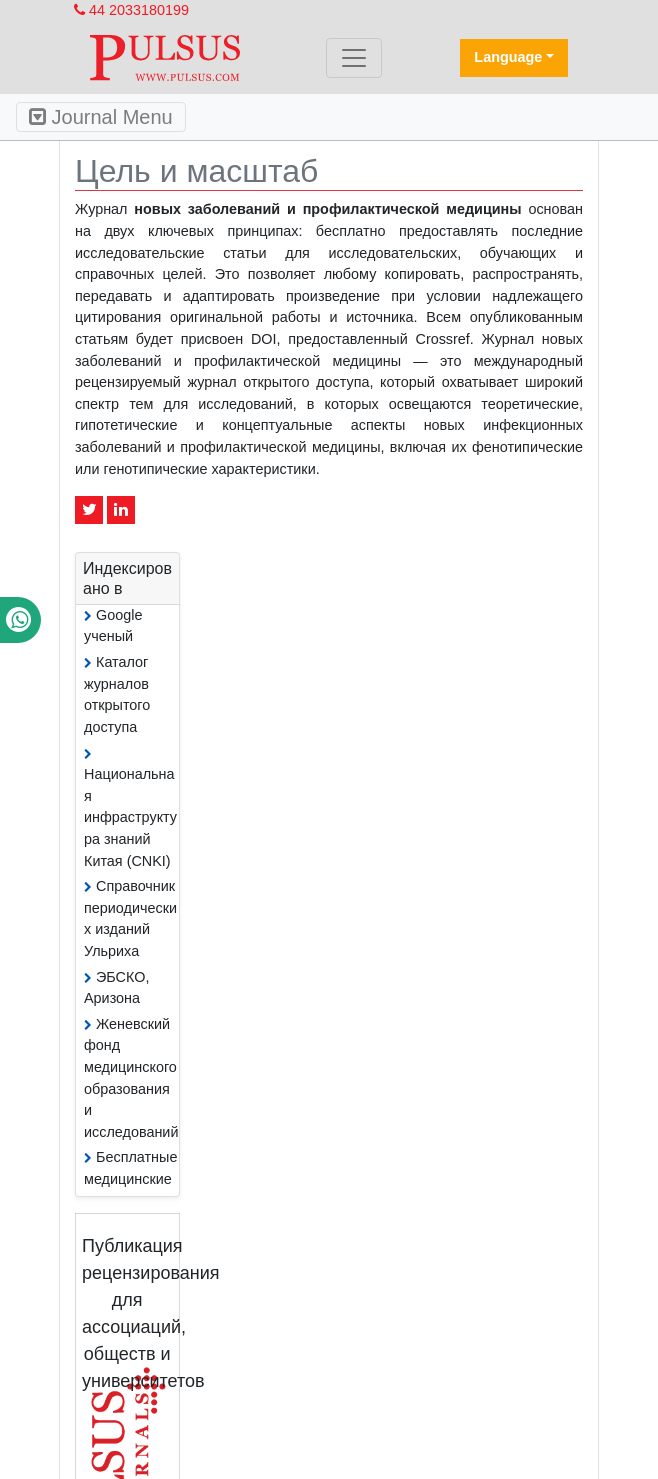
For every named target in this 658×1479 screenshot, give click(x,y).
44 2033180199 (131, 10)
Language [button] (508, 57)
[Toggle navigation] (354, 58)
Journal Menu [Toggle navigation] (101, 117)
